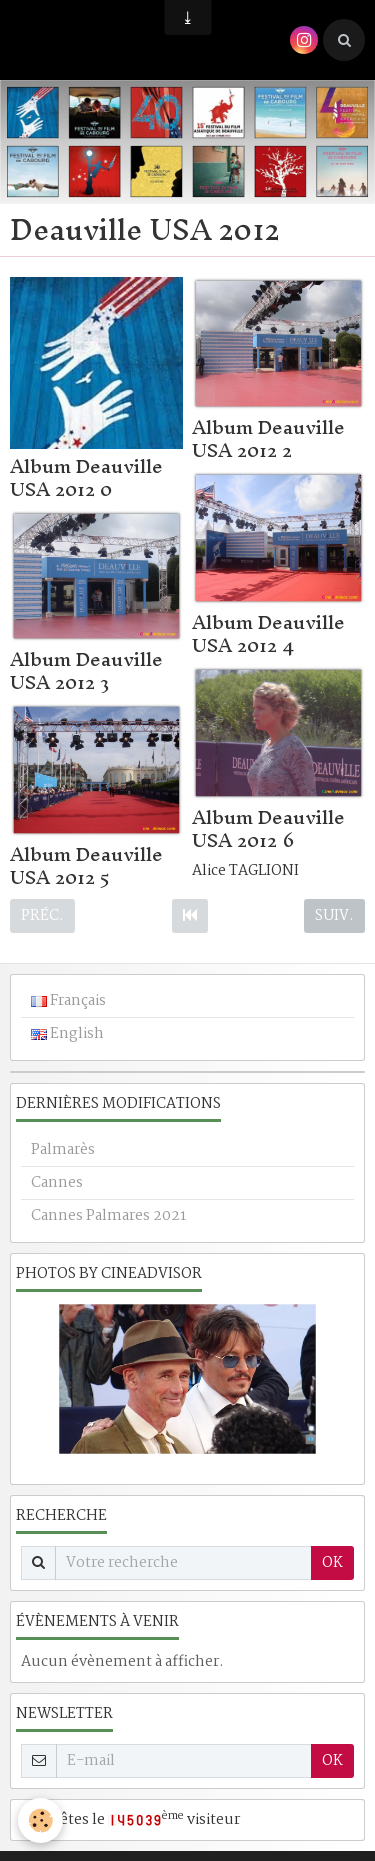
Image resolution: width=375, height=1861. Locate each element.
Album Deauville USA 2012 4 (268, 633)
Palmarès (63, 1150)
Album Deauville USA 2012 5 (86, 865)
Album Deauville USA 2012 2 (268, 438)
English (67, 1034)
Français (68, 1001)
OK (332, 1563)
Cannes (57, 1183)
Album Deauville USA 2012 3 (86, 670)
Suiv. (334, 916)
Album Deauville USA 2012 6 (268, 828)
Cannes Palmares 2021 (108, 1216)
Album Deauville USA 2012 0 (86, 477)
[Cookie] (40, 1820)
